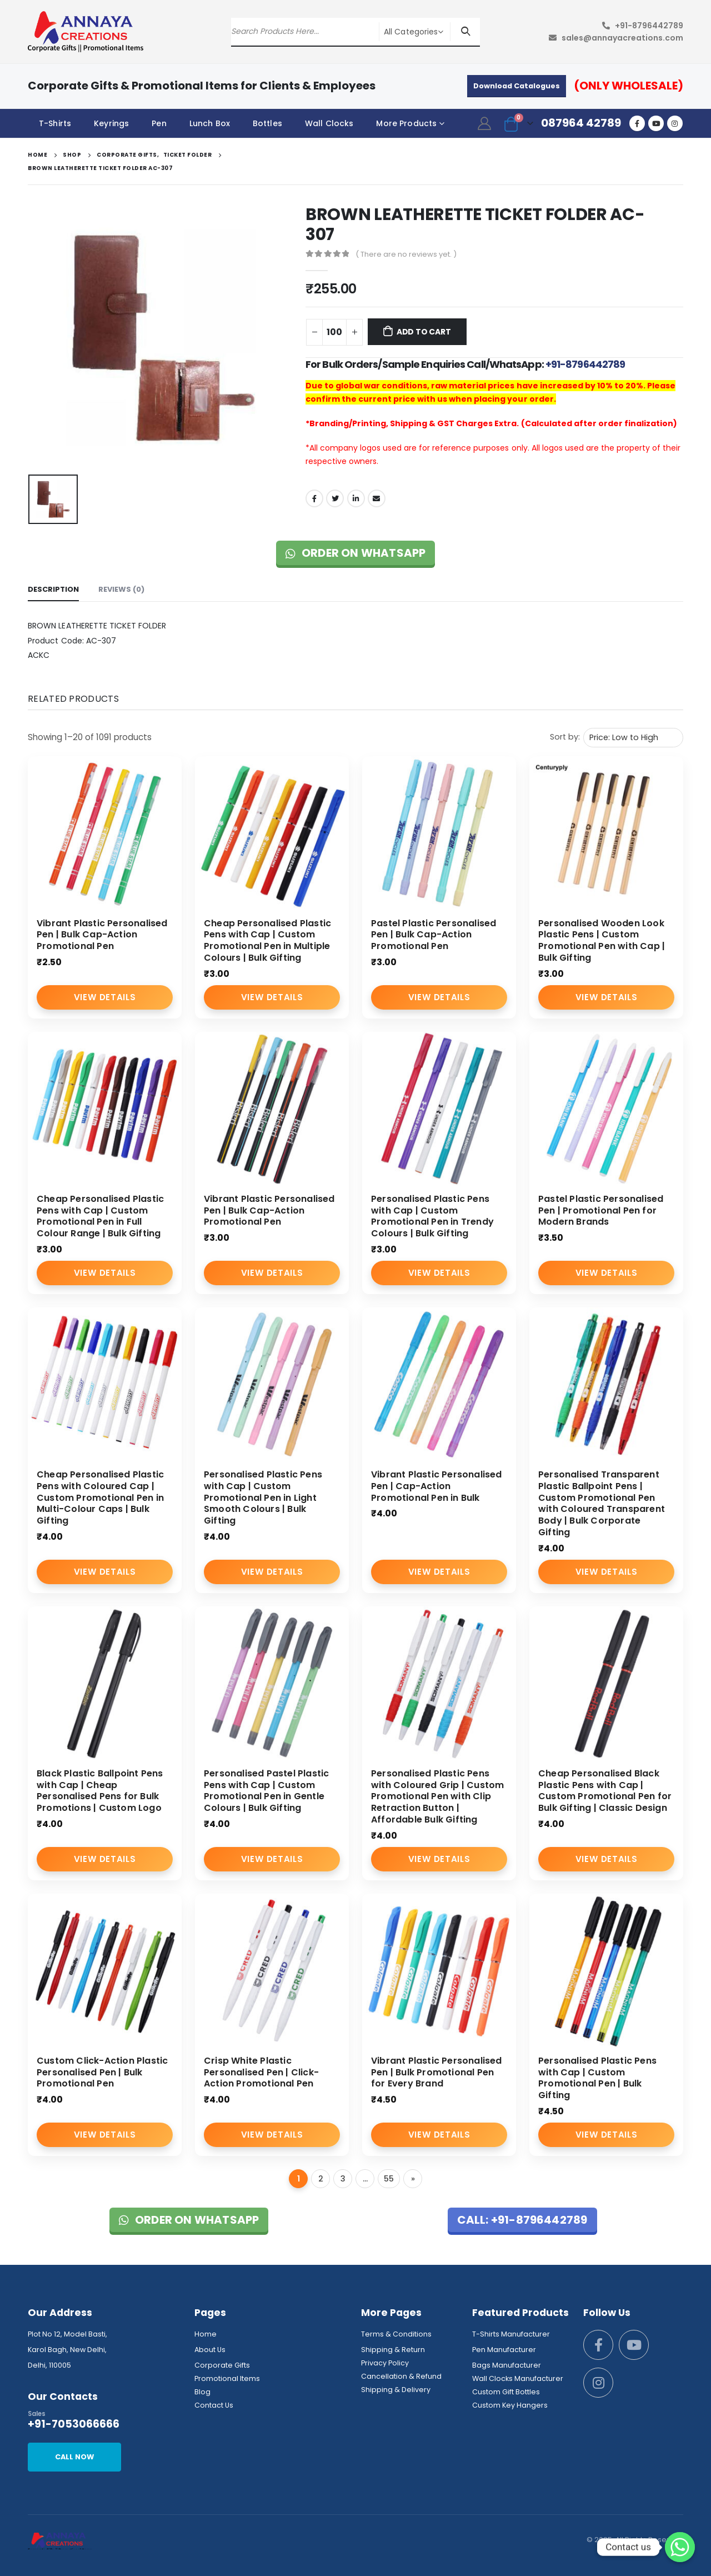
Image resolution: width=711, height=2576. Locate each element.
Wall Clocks (329, 123)
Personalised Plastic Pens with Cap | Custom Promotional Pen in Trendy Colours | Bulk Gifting (432, 1216)
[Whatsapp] (680, 2547)
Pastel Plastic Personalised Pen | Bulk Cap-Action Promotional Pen (433, 935)
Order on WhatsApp (356, 553)
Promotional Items (227, 2378)
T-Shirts (55, 123)
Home (205, 2334)
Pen (159, 123)
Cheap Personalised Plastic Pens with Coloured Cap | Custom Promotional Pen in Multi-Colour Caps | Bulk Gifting (100, 1497)
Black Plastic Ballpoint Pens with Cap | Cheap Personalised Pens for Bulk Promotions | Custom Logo (100, 1790)
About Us (210, 2349)
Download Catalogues (516, 86)
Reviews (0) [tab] (121, 589)
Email (376, 498)
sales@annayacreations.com (622, 37)
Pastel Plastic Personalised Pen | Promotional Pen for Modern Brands (600, 1210)
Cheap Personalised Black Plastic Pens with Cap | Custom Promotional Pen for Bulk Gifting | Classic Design (605, 1790)
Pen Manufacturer (504, 2349)
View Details (105, 997)
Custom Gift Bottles (506, 2392)
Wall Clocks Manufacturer (517, 2378)
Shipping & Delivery (395, 2389)
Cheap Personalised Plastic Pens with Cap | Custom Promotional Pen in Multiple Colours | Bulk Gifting (267, 940)
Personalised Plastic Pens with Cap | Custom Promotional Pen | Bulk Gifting (597, 2077)
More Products (406, 123)
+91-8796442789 (649, 25)
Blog (202, 2392)
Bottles (267, 123)
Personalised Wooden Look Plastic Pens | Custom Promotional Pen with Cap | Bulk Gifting (601, 940)
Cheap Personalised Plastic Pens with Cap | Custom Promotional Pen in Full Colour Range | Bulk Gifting (100, 1216)
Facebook (314, 498)
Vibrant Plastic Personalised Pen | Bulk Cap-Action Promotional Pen (102, 935)
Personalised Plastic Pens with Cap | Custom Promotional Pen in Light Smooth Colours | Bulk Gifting (263, 1497)
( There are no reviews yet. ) (406, 254)
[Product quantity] (334, 332)
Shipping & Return (393, 2349)
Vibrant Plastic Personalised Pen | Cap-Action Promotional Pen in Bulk (436, 1486)
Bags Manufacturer (506, 2365)
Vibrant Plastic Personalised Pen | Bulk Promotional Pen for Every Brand (436, 2072)
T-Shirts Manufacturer (511, 2334)
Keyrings (111, 123)
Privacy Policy (385, 2363)
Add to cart (424, 331)
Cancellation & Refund (401, 2376)
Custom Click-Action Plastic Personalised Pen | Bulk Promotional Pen (102, 2072)
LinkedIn (356, 498)
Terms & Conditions (396, 2334)
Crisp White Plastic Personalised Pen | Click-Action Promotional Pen (261, 2072)
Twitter (335, 498)
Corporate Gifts (222, 2365)
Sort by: (565, 736)
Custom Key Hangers (510, 2405)
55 (389, 2178)
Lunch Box (209, 123)
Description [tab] (53, 589)
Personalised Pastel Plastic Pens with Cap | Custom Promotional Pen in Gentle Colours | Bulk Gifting (266, 1790)
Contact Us (213, 2405)
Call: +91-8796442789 (522, 2220)
